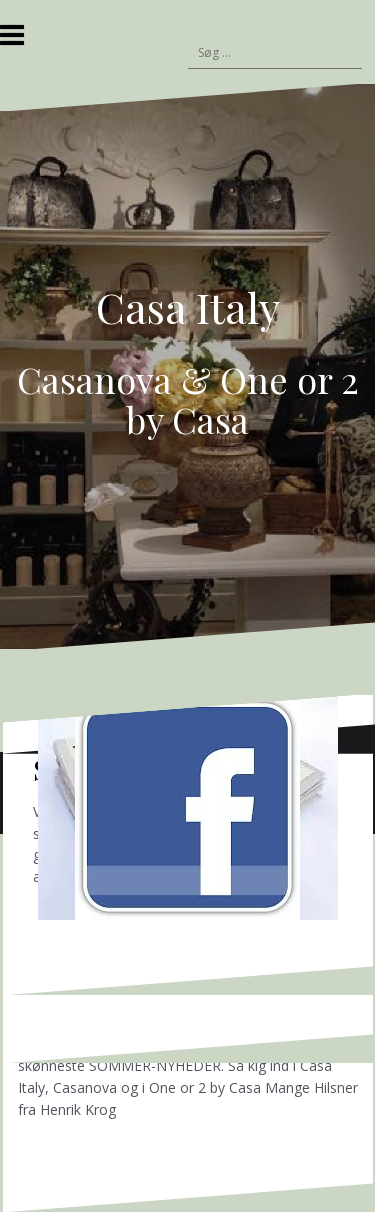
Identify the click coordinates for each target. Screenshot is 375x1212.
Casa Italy (188, 307)
